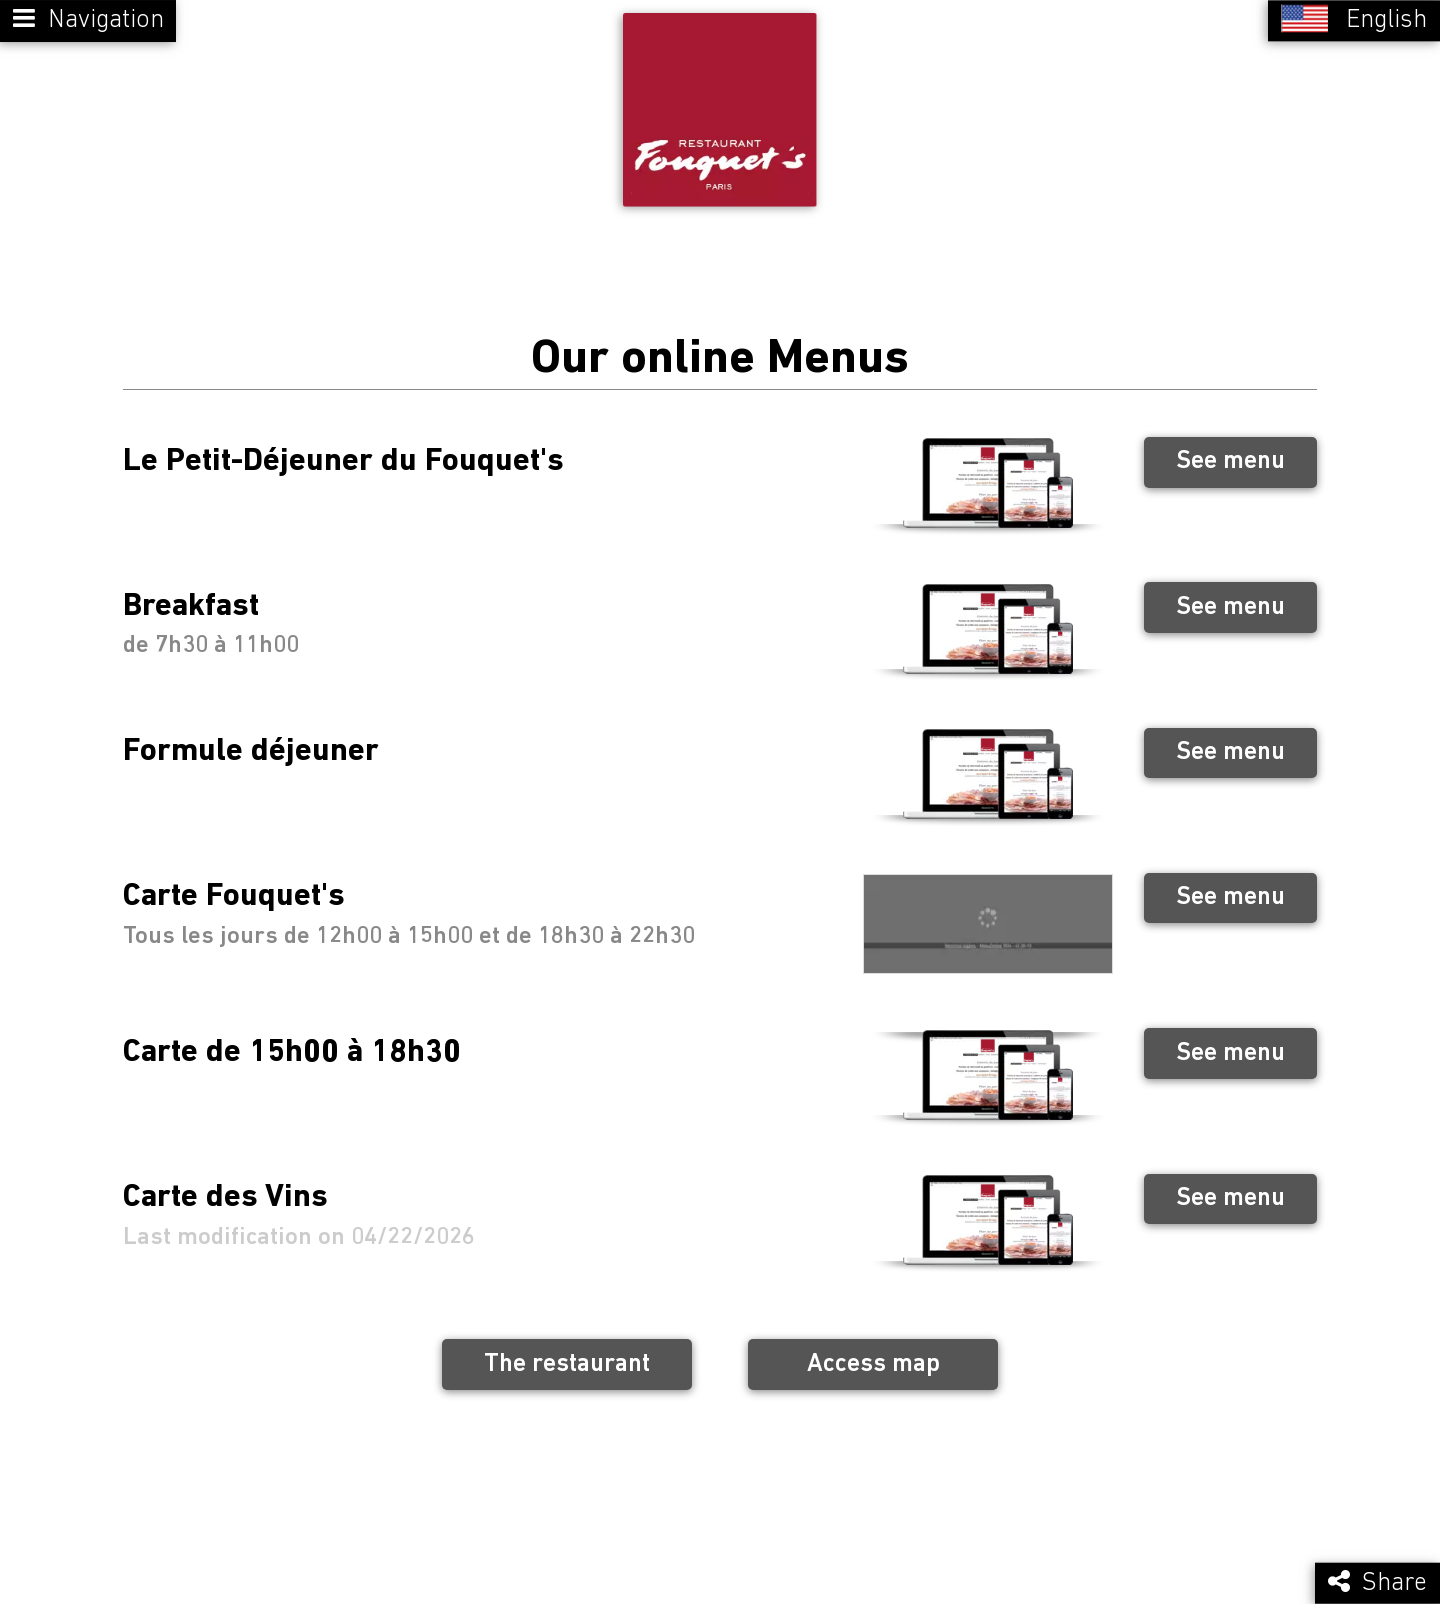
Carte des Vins (225, 1182)
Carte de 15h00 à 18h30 (292, 1037)
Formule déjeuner (251, 736)
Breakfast (191, 591)
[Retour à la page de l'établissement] (720, 102)
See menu (1230, 445)
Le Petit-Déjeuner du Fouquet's (343, 446)
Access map (873, 1348)
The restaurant (567, 1348)
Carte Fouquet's (234, 882)
